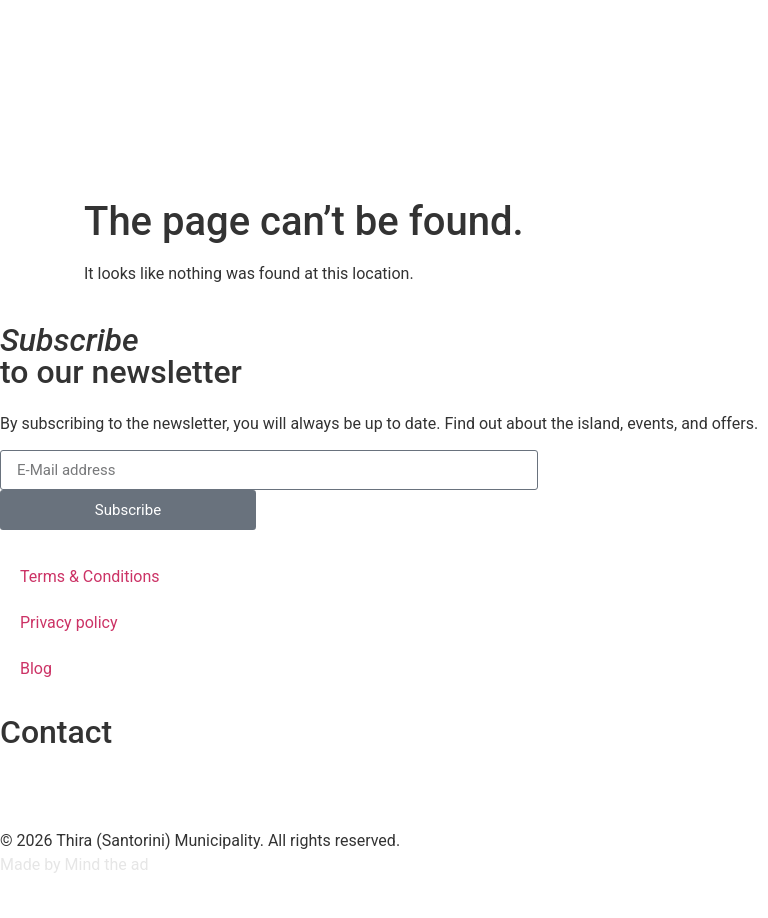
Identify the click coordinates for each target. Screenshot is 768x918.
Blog (36, 668)
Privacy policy (69, 622)
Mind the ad (107, 864)
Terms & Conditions (90, 576)
